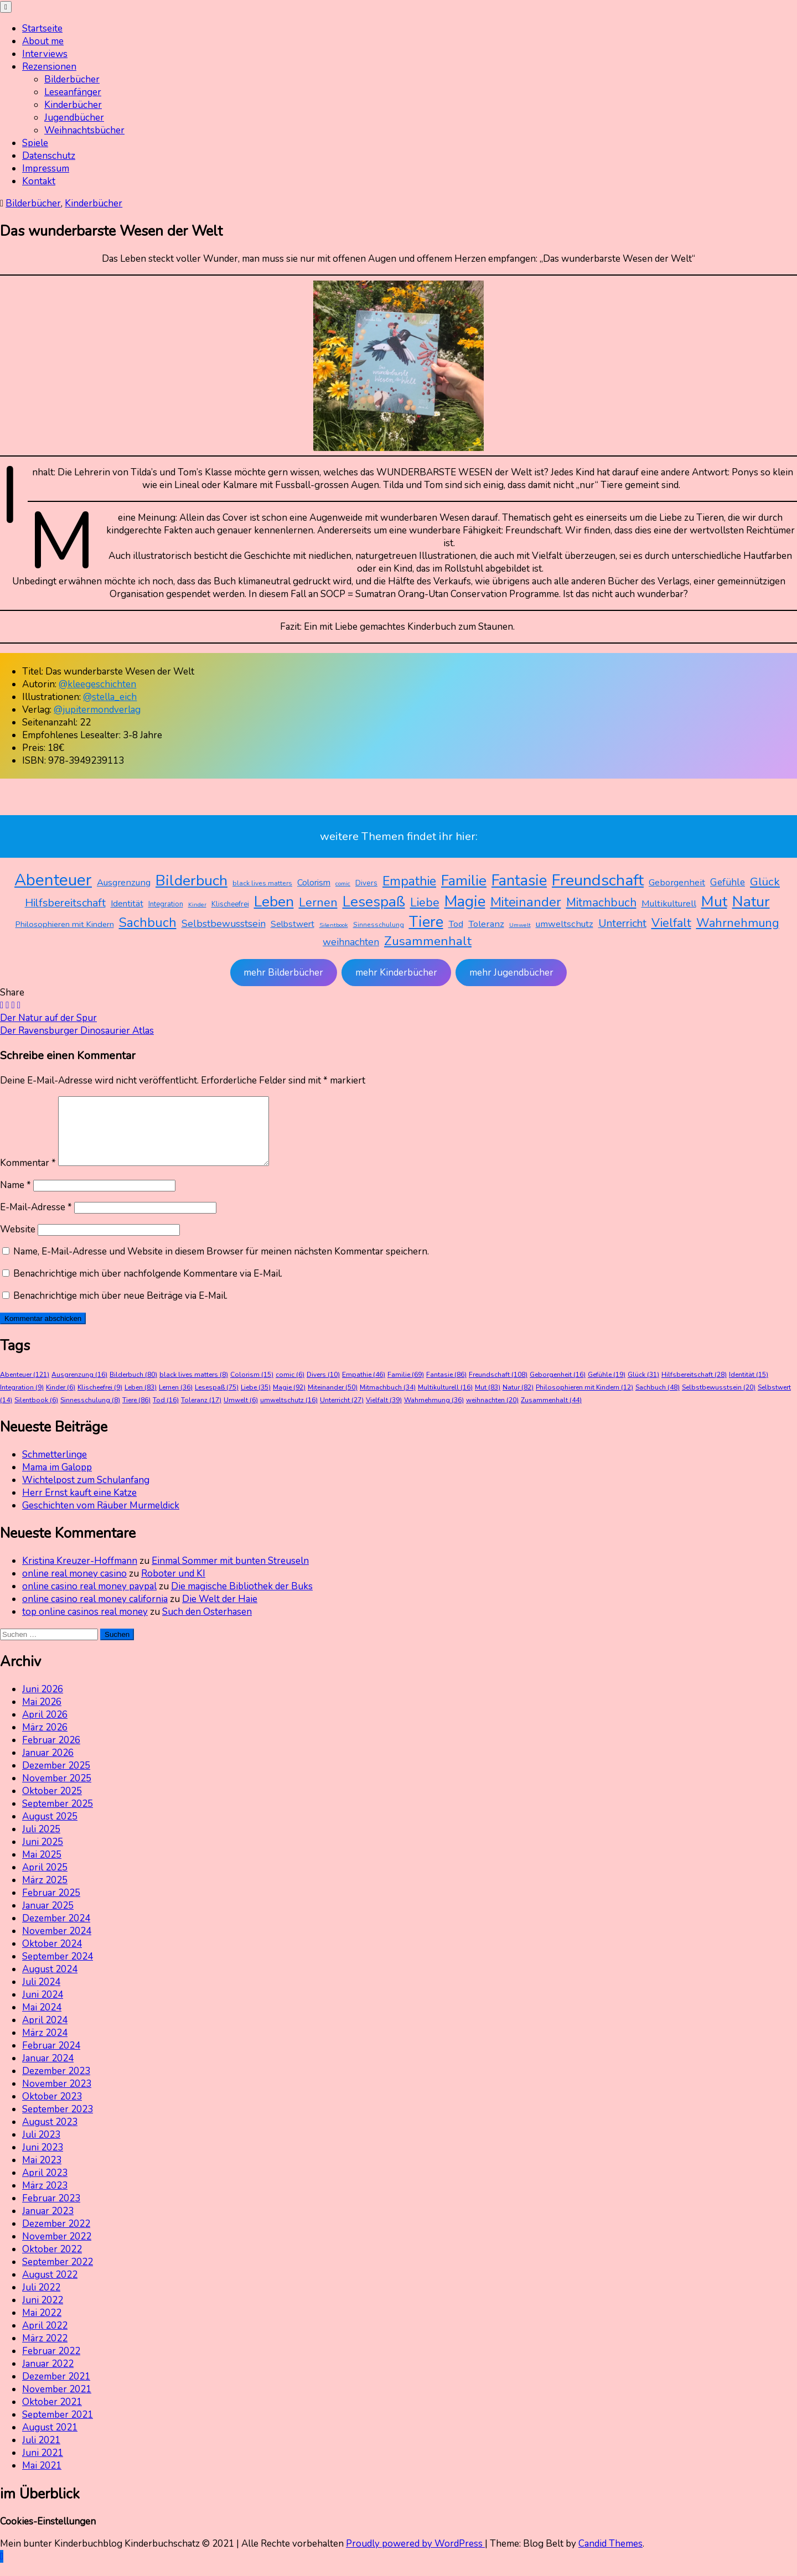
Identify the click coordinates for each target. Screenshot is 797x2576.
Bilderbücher (72, 79)
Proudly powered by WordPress (415, 2557)
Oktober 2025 (52, 1804)
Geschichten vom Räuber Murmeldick (100, 1518)
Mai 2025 (41, 1868)
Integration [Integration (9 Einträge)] (165, 904)
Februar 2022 (51, 2364)
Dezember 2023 (56, 2084)
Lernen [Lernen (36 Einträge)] (318, 902)
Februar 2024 (51, 2058)
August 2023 (49, 2135)
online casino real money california (95, 1612)
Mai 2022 (41, 2326)
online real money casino (74, 1586)
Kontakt (38, 181)
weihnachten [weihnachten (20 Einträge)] (351, 941)
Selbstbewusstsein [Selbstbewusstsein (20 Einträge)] (224, 923)
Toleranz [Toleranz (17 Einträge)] (486, 924)
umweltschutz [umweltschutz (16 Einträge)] (564, 924)
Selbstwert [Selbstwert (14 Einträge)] (292, 924)
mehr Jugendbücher (511, 972)
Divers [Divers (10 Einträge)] (366, 883)
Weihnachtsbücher (84, 130)
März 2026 (45, 1740)
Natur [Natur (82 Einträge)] (751, 901)
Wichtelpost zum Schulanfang (85, 1493)
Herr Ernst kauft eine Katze (79, 1506)
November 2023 (56, 2097)
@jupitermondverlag (97, 709)
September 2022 (57, 2275)
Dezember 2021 (56, 2389)
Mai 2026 (41, 1715)
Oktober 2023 (52, 2109)
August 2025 (49, 1829)
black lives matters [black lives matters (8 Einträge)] (262, 883)
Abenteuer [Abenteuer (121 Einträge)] (53, 880)
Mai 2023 (41, 2173)
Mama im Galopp (57, 1480)
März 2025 (45, 1893)
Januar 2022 (48, 2377)
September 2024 (57, 1969)
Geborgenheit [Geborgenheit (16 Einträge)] (677, 882)
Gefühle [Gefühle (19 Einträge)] (727, 882)
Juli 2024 (41, 1995)
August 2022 (49, 2288)
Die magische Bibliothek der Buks (242, 1599)
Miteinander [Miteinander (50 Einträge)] (525, 902)
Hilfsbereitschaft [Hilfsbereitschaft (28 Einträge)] (65, 902)
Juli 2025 (41, 1842)
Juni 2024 (42, 2008)
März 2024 (45, 2046)
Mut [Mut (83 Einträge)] (714, 901)
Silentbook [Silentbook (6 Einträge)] (333, 925)
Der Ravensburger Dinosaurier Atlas (77, 1030)
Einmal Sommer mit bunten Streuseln (230, 1574)
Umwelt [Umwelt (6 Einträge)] (520, 925)
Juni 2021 (42, 2466)
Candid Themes (610, 2557)
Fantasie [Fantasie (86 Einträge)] (519, 880)
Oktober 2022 (52, 2262)
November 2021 (56, 2402)
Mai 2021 (41, 2479)
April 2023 (45, 2186)
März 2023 (45, 2199)
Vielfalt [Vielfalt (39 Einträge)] (671, 923)
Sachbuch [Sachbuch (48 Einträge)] (148, 922)
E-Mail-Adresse (36, 1220)
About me (43, 41)
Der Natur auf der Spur (48, 1018)
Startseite (42, 28)
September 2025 (57, 1817)
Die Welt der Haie (219, 1612)
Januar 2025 (48, 1918)
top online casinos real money (85, 1625)
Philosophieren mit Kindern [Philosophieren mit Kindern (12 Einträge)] (64, 924)
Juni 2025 (42, 1855)
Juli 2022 (41, 2300)
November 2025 (56, 1791)
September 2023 (57, 2122)
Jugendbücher (74, 117)
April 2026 (45, 1728)
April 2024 (45, 2033)
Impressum (45, 168)
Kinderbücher (73, 105)
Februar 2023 (51, 2211)
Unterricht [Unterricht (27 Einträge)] (622, 923)
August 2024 (49, 1982)
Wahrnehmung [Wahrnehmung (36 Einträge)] (737, 923)
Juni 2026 (42, 1702)
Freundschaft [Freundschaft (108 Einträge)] (598, 880)
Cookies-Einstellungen (48, 2534)
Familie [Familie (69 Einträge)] (464, 880)
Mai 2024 (41, 2020)
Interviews (45, 54)
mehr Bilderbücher (283, 972)
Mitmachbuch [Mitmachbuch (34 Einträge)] (601, 902)
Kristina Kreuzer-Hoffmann (79, 1574)
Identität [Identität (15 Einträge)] (127, 904)
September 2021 (57, 2428)
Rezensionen (49, 66)
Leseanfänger (72, 92)
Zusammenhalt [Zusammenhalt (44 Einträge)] (428, 941)
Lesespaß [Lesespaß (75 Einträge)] (374, 901)
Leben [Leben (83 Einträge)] (274, 901)
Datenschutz (48, 155)
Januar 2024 (48, 2071)
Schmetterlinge (54, 1467)
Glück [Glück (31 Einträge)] (765, 881)
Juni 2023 (42, 2160)
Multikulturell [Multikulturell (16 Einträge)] (668, 903)
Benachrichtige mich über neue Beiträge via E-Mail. (120, 1309)
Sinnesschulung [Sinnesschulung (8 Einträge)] (378, 924)
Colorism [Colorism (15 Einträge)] (313, 883)
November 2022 (56, 2249)
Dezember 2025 (56, 1778)
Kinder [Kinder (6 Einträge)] (197, 904)
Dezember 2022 (56, 2237)
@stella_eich (110, 697)
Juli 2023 (41, 2148)
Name (15, 1198)
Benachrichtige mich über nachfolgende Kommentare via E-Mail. (147, 1287)
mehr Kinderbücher (396, 972)
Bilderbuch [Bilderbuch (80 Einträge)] (191, 880)
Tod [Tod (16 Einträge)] (455, 924)
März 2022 (45, 2351)
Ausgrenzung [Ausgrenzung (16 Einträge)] (124, 882)
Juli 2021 (41, 2453)
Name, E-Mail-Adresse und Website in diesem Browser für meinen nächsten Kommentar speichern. (221, 1264)
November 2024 (56, 1944)
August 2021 (49, 2440)
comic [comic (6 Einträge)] (342, 883)
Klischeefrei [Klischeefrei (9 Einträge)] (230, 904)
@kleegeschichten (97, 684)
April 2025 (45, 1880)
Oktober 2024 (52, 1957)
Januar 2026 (48, 1766)
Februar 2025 (51, 1906)
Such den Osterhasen (207, 1625)
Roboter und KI (173, 1586)
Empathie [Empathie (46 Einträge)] (409, 881)
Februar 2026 (51, 1753)
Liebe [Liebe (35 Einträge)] (424, 902)
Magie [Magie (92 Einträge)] (464, 901)
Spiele (35, 143)
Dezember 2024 (56, 1931)
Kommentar (28, 1176)
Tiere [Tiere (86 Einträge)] (426, 922)
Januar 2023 (48, 2224)
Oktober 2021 (52, 2415)
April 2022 (45, 2339)
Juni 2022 (42, 2313)
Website (17, 1242)
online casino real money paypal (89, 1599)
